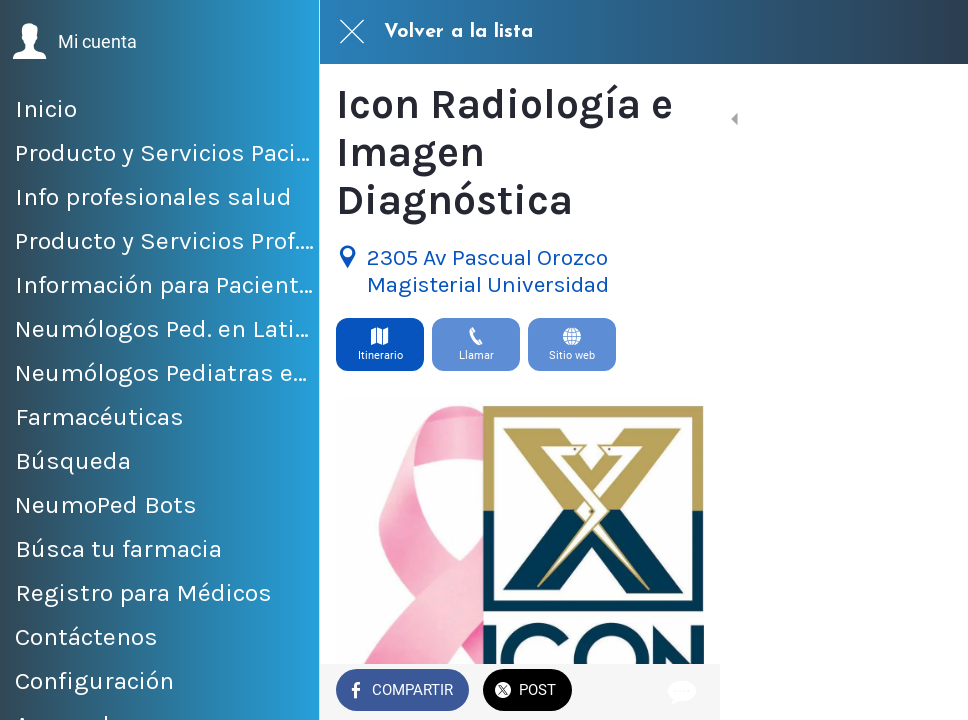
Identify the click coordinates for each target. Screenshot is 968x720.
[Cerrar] (352, 32)
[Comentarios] (928, 692)
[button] (74, 42)
